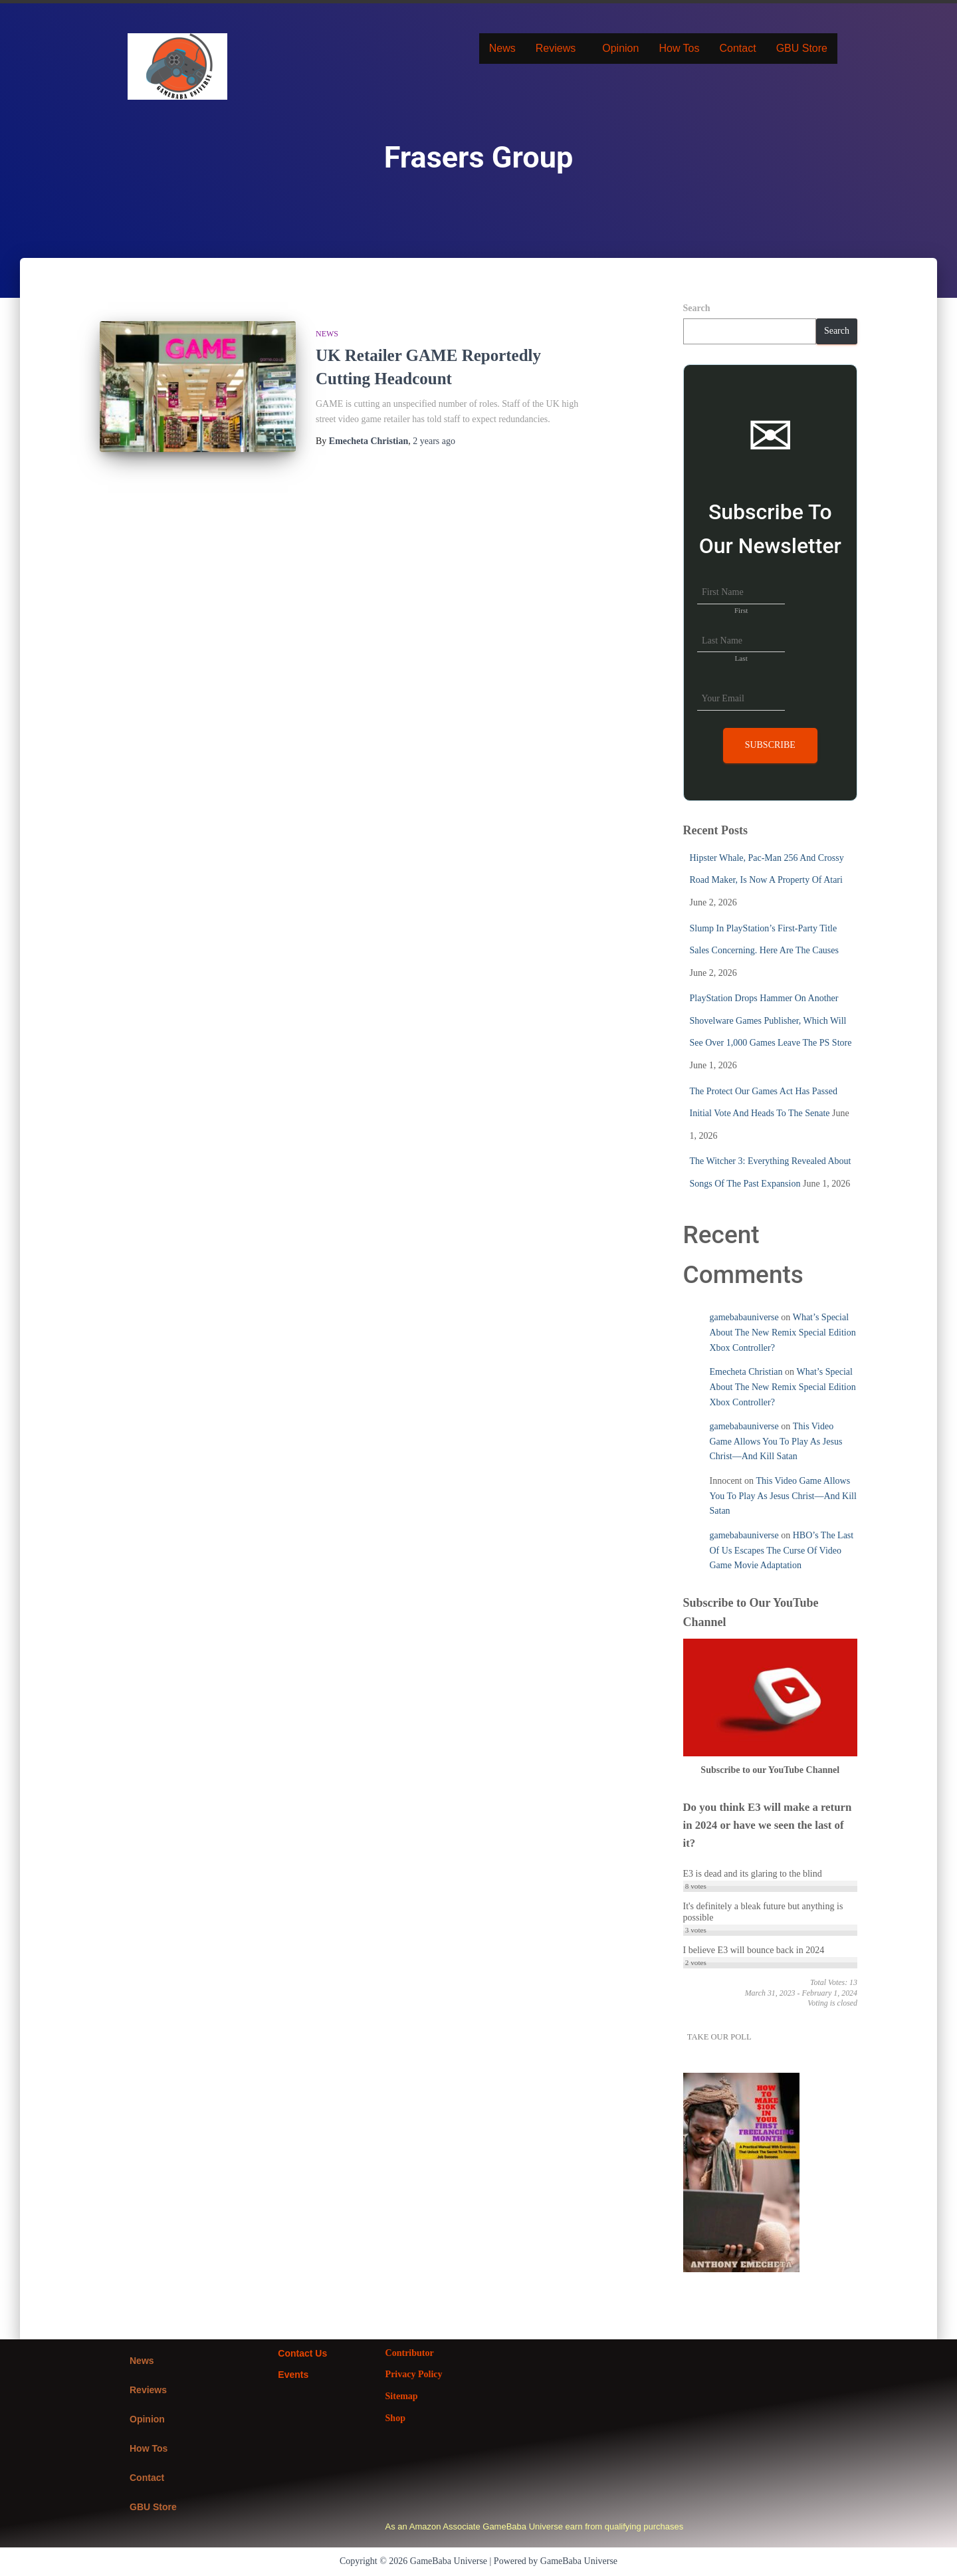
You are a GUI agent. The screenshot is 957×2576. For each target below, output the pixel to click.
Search (696, 308)
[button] (559, 48)
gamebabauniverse (744, 1317)
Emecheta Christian (746, 1372)
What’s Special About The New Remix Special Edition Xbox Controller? (783, 1332)
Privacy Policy (414, 2374)
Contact (737, 48)
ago (434, 441)
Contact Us (302, 2353)
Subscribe (770, 745)
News (502, 48)
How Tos (679, 48)
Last (740, 658)
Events (293, 2374)
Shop (395, 2418)
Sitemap (401, 2396)
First (741, 610)
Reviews (556, 48)
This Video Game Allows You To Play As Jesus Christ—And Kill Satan (776, 1441)
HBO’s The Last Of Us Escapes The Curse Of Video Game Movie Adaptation (782, 1550)
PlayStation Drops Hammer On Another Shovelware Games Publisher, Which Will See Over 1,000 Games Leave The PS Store (771, 1020)
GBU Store (801, 48)
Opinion (620, 48)
